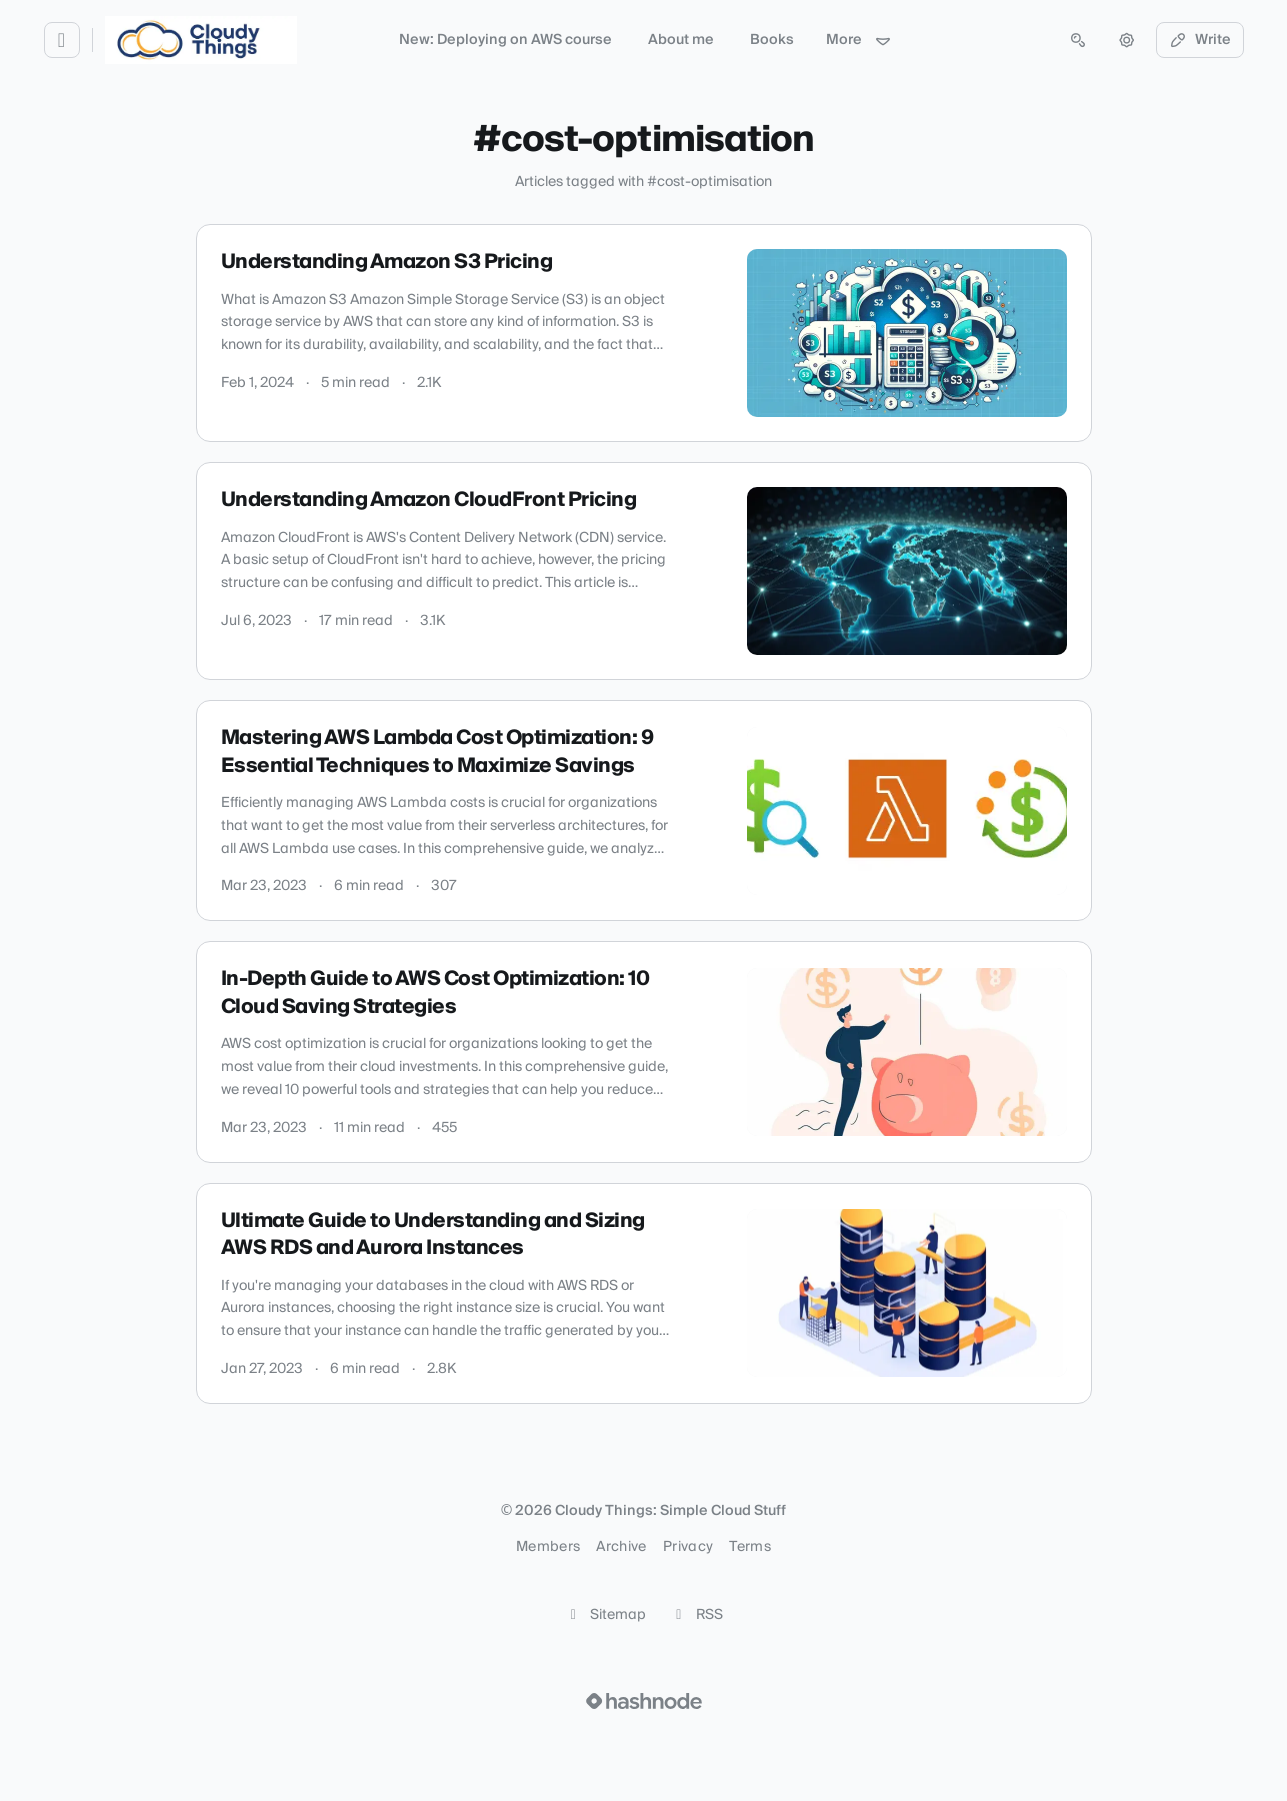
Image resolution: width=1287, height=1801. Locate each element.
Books (772, 40)
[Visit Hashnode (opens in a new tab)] (644, 1701)
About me (681, 40)
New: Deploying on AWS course (505, 40)
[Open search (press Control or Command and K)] (1078, 40)
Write (1200, 40)
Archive (621, 1547)
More (859, 40)
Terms (750, 1547)
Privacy (688, 1547)
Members (548, 1547)
